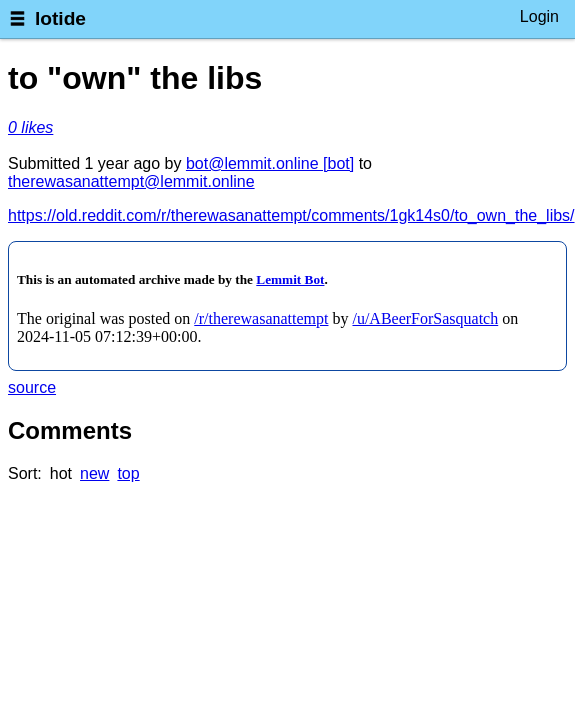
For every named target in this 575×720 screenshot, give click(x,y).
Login (539, 16)
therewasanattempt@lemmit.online (131, 181)
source (32, 387)
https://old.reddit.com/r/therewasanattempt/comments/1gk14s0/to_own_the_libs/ (291, 215)
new (94, 473)
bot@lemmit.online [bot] (270, 163)
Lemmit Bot (290, 279)
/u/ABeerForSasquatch (425, 318)
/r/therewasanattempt (261, 318)
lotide (60, 18)
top (128, 473)
